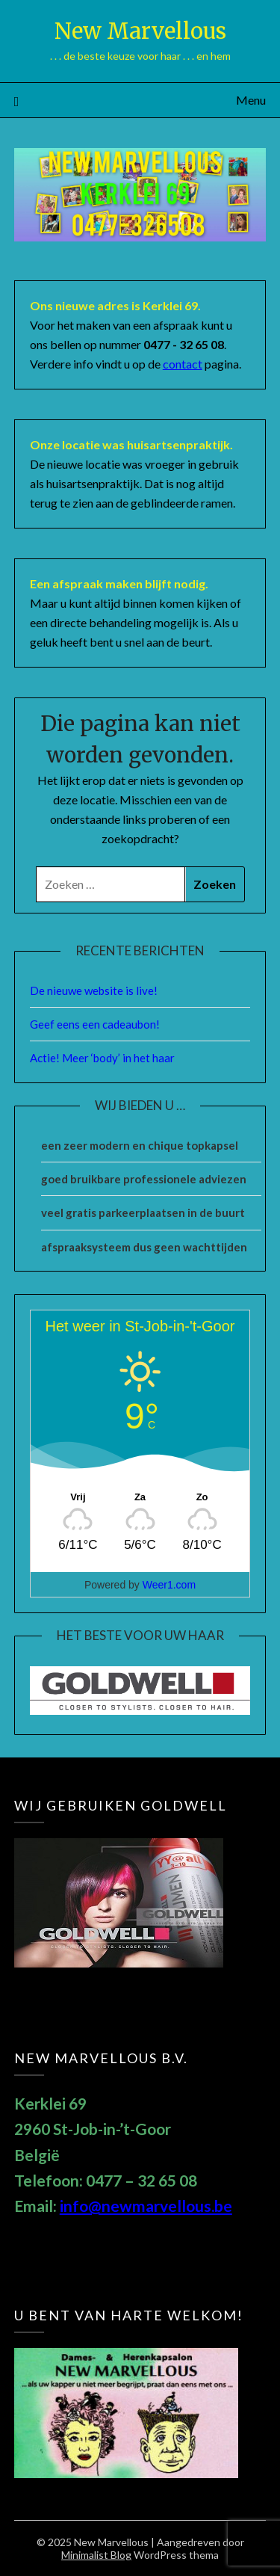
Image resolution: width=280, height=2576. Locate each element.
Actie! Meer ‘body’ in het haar (102, 1057)
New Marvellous (140, 31)
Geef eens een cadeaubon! (95, 1024)
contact (182, 364)
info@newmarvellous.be (146, 2205)
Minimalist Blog (96, 2554)
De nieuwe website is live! (94, 990)
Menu (251, 100)
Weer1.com (169, 1585)
